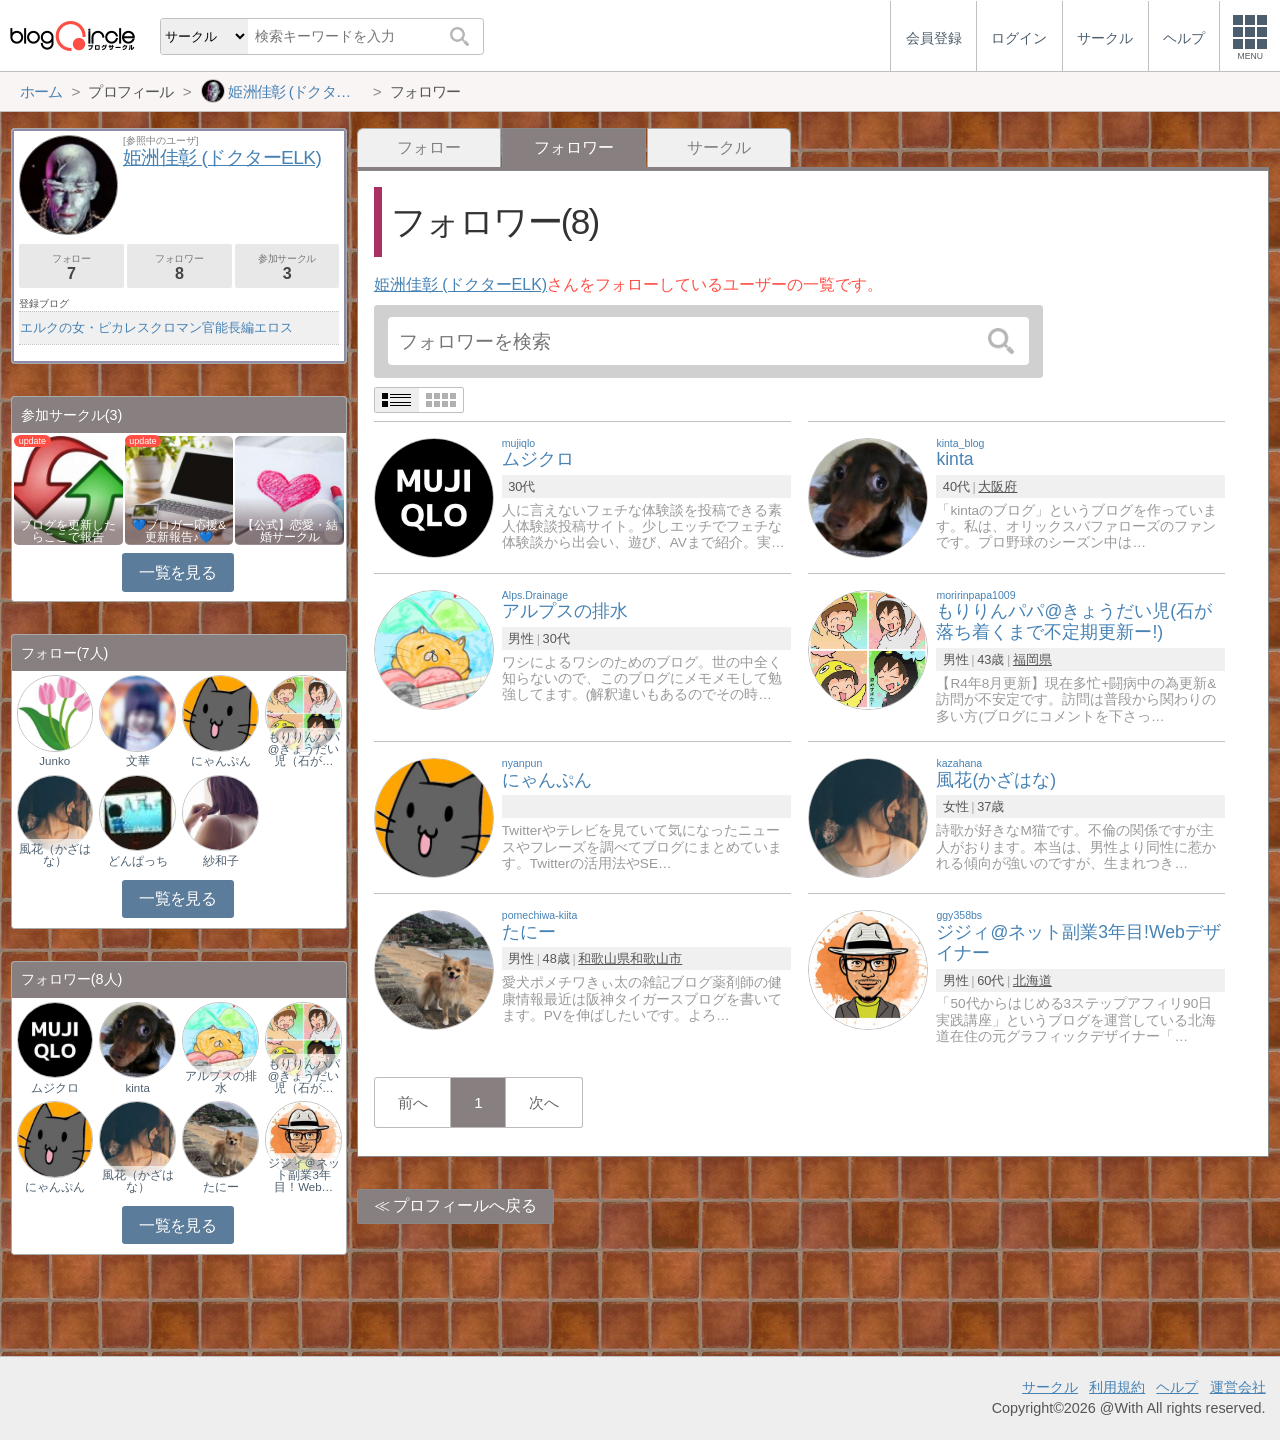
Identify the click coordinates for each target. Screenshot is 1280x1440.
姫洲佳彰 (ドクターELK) (460, 284)
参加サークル (287, 267)
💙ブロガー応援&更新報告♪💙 (179, 531)
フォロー (429, 147)
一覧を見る (177, 572)
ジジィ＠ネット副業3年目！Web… (304, 1175)
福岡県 (1032, 659)
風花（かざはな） (55, 855)
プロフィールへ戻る (465, 1205)
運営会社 (1238, 1387)
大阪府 (997, 486)
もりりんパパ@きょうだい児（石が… (304, 749)
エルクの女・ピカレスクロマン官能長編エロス (156, 327)
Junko (54, 761)
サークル (719, 147)
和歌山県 (604, 958)
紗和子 (221, 861)
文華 (138, 761)
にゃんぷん (221, 761)
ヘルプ (1177, 1387)
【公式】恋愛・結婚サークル (290, 531)
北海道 (1032, 980)
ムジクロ (55, 1088)
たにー (221, 1187)
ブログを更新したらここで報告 (68, 531)
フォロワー (179, 267)
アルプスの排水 (221, 1082)
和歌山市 (656, 958)
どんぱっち (138, 861)
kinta (138, 1088)
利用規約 (1117, 1387)
